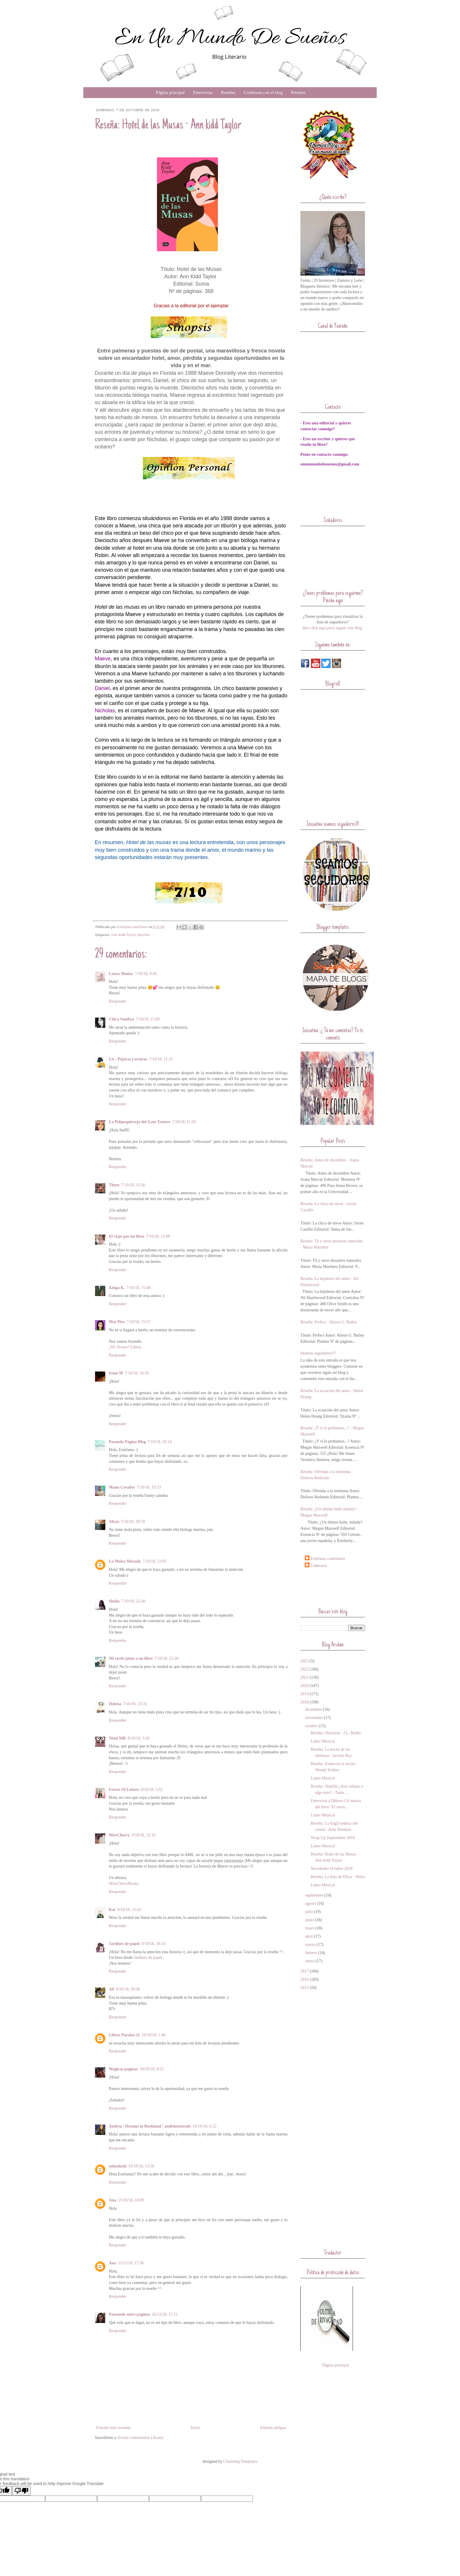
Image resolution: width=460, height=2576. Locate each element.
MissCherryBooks (124, 1883)
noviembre (314, 1717)
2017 (304, 1971)
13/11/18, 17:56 (131, 2263)
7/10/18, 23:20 (166, 1658)
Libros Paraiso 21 (124, 2035)
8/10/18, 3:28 (139, 1738)
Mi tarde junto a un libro (131, 1658)
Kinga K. (117, 1288)
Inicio (195, 2427)
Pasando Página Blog (127, 1442)
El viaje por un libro (126, 1236)
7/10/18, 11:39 (184, 1122)
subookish (117, 2166)
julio (309, 1911)
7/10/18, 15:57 (139, 1322)
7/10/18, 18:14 (160, 1442)
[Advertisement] (334, 1587)
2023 (304, 1661)
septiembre (314, 1895)
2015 (304, 1987)
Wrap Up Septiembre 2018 (333, 1838)
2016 (304, 1979)
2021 (304, 1677)
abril (309, 1936)
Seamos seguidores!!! (318, 1353)
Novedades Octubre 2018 (331, 1868)
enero (309, 1961)
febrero (311, 1953)
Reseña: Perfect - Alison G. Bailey (328, 1322)
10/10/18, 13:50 (141, 2166)
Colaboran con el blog (263, 92)
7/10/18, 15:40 (138, 1288)
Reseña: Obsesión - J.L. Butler (336, 1733)
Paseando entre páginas (129, 2314)
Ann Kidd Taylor (123, 935)
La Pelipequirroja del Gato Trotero (139, 1122)
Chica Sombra (121, 1019)
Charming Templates (240, 2461)
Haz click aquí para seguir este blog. (332, 628)
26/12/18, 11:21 (165, 2314)
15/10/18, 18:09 (131, 2200)
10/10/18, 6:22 (204, 2126)
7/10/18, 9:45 (146, 973)
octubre (311, 1726)
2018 (304, 1702)
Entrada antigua (273, 2427)
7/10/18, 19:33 (149, 1487)
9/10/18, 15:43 (129, 1909)
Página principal (170, 92)
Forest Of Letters (124, 1789)
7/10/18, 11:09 (148, 1019)
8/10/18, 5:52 (152, 1789)
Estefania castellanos (328, 1558)
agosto (310, 1903)
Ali (111, 1989)
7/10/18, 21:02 (155, 1561)
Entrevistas (203, 92)
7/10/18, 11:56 (133, 1185)
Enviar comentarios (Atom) (140, 2437)
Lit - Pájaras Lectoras (128, 1059)
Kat (112, 1909)
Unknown (319, 1565)
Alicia (114, 1521)
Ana (112, 2200)
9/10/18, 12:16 (144, 1835)
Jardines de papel (124, 1943)
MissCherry (119, 1835)
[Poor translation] (21, 2491)
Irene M (116, 1373)
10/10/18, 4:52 (152, 2069)
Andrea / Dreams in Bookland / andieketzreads (150, 2126)
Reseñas (228, 92)
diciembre (313, 1709)
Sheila (114, 1601)
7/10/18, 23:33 (135, 1704)
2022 (304, 1669)
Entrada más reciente (113, 2427)
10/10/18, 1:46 (154, 2035)
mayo (309, 1928)
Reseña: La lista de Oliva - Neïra (337, 1877)
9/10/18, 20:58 (128, 1989)
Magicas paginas (123, 2069)
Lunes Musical (323, 1741)
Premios (298, 92)
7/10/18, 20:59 (133, 1521)
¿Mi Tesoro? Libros (125, 1347)
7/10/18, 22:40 (133, 1601)
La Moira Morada (125, 1561)
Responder (117, 1001)
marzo (310, 1944)
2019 (304, 1694)
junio (309, 1920)
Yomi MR (117, 1738)
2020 (304, 1685)
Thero (114, 1185)
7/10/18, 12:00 (158, 1236)
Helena (115, 1704)
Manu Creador (122, 1487)
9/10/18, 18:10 (153, 1943)
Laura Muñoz (121, 973)
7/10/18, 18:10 (137, 1373)
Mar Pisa (117, 1322)
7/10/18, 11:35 (161, 1059)
